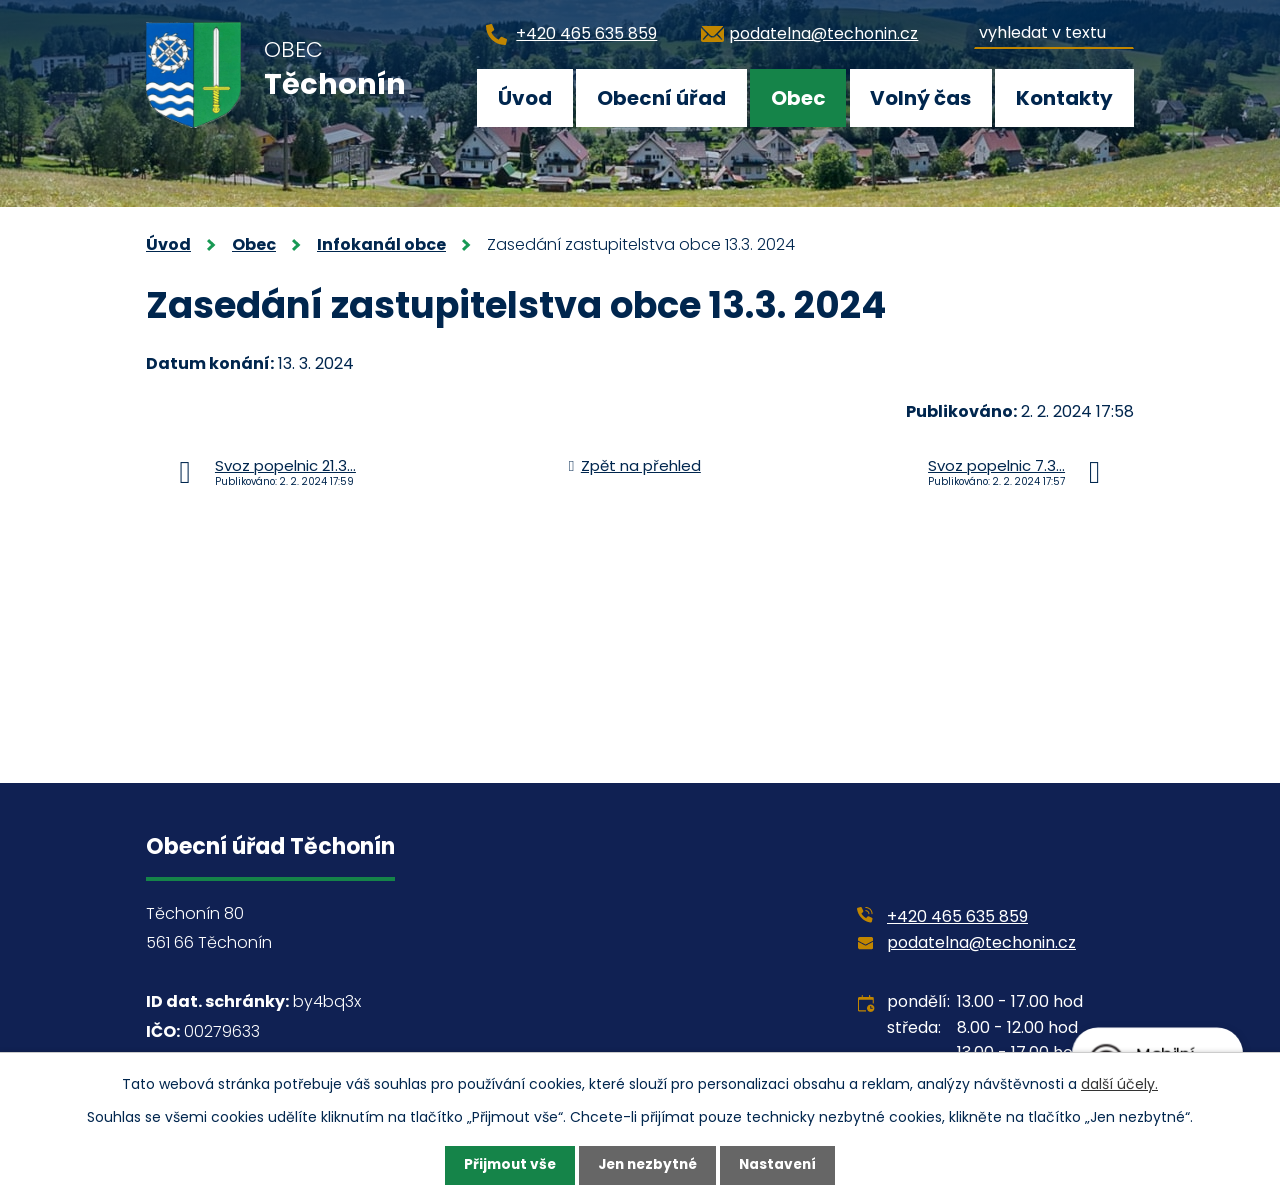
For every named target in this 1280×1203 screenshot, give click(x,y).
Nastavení (782, 1165)
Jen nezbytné (647, 1165)
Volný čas (920, 98)
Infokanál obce (381, 244)
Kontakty (1064, 98)
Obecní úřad (661, 98)
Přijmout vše (505, 1165)
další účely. (1119, 1083)
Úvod (525, 98)
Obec (798, 98)
